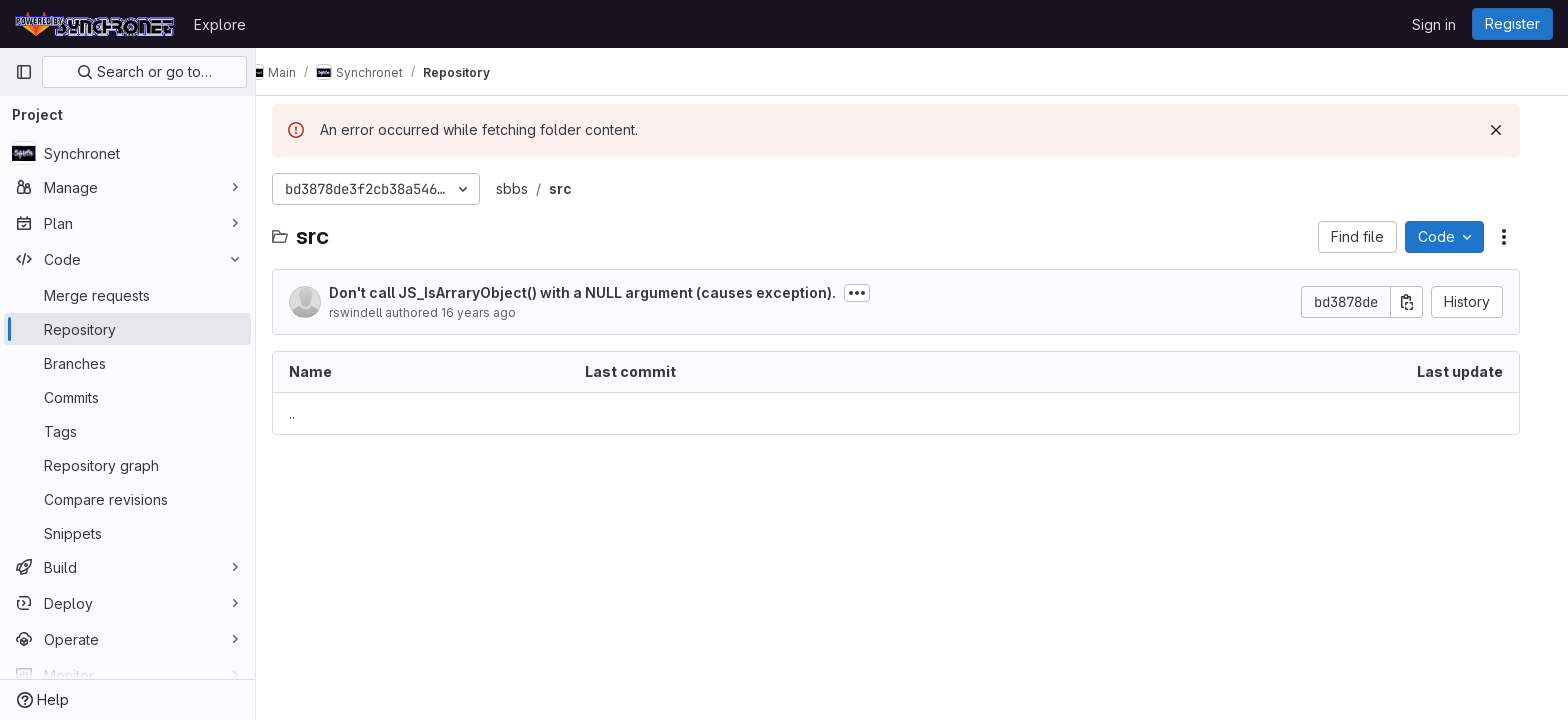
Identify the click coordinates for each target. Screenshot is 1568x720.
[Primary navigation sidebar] (24, 72)
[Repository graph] (127, 465)
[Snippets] (127, 533)
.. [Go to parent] (308, 413)
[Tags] (127, 431)
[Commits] (127, 397)
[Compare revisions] (127, 499)
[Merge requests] (127, 295)
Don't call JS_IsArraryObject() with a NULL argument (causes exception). (598, 292)
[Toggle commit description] (873, 293)
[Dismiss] (1512, 130)
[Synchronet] (127, 153)
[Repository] (127, 329)
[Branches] (127, 363)
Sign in (1434, 24)
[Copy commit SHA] (1423, 302)
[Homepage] (94, 24)
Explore (220, 24)
